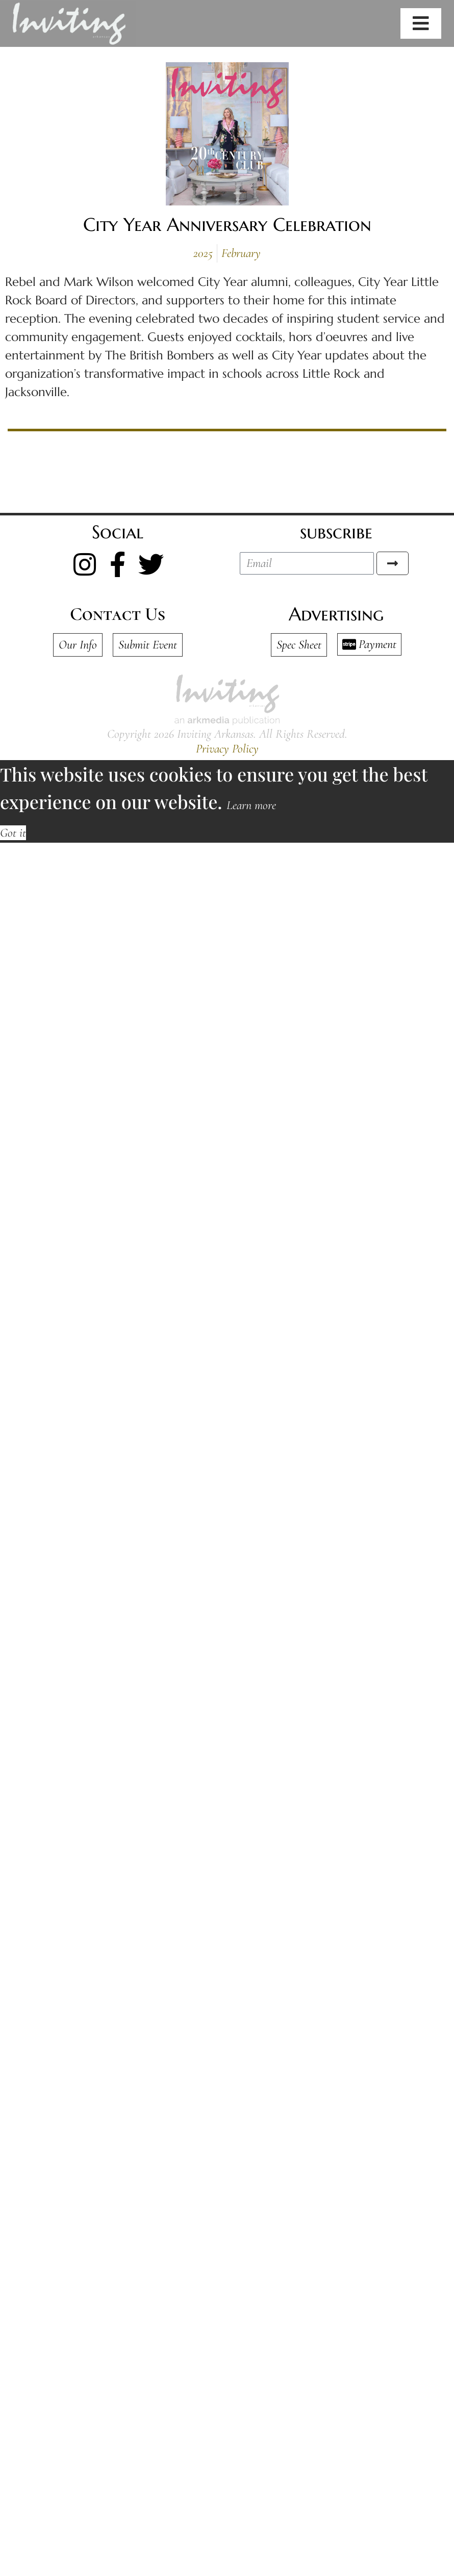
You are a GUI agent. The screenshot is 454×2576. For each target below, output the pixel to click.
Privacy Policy (227, 748)
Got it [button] (13, 832)
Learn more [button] (251, 805)
